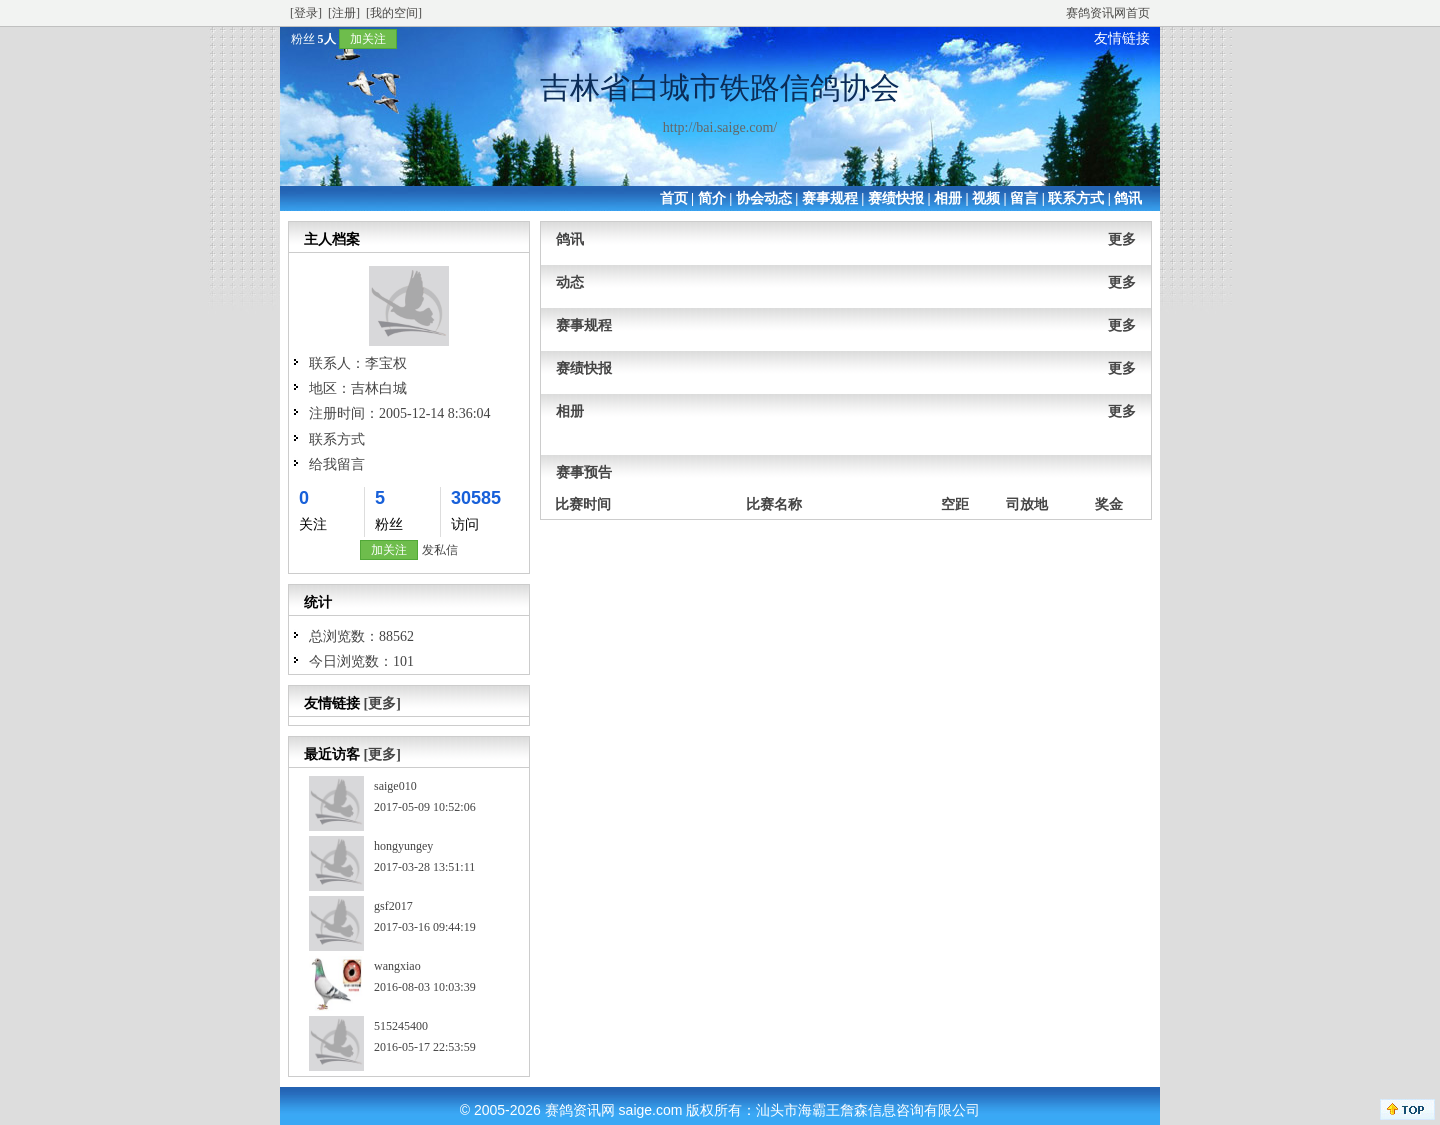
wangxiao (397, 966)
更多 (1122, 239)
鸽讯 (1128, 198)
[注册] (344, 13)
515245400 (401, 1026)
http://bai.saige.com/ (720, 127)
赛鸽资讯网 (580, 1110)
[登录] (306, 13)
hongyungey (403, 846)
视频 (986, 198)
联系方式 (1076, 198)
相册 (948, 198)
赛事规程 (830, 198)
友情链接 (1122, 38)
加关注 (368, 39)
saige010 (395, 786)
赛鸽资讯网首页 (1108, 13)
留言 (1024, 198)
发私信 (440, 550)
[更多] (382, 703)
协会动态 (764, 198)
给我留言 (337, 464)
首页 (674, 198)
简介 (712, 198)
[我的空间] (394, 13)
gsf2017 (393, 906)
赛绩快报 (896, 198)
